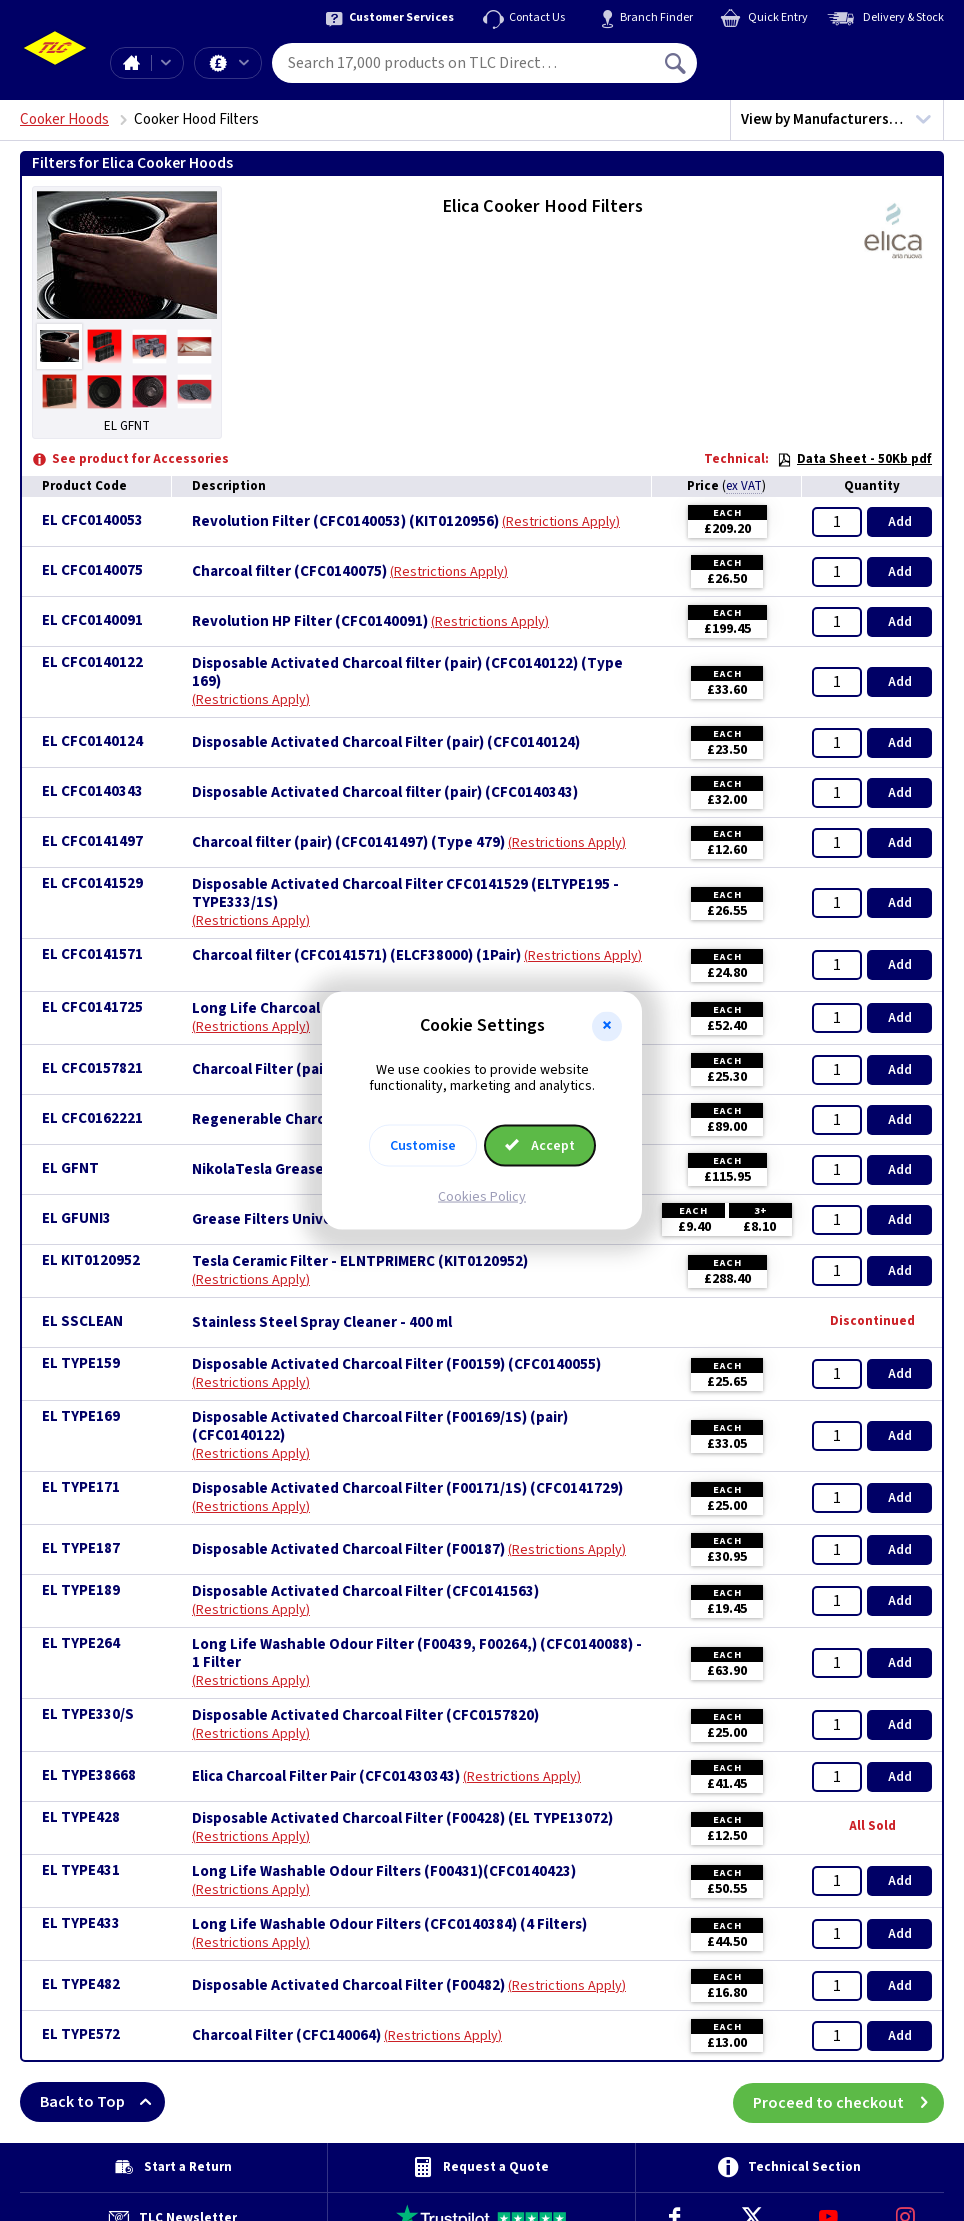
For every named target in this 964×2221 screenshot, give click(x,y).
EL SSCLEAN (82, 1321)
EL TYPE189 (81, 1590)
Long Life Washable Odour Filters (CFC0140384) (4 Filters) (389, 1925)
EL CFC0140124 (92, 741)
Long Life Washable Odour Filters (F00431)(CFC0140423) (384, 1872)
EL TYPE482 (81, 1984)
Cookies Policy (482, 1197)
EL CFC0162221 (92, 1118)
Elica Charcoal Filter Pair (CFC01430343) (326, 1777)
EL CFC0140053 (92, 520)
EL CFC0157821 (92, 1068)
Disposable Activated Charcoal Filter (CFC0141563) (365, 1592)
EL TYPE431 (81, 1870)
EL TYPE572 (81, 2034)
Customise (423, 1146)
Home (131, 63)
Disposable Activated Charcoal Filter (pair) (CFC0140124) (386, 743)
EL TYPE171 (81, 1487)
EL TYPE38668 (89, 1775)
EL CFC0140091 (92, 620)
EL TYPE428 (81, 1817)
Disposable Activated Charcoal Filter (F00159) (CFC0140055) (396, 1365)
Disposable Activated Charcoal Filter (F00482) (348, 1986)
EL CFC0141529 (92, 883)
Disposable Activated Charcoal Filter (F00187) (348, 1550)
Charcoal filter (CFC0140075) (289, 572)
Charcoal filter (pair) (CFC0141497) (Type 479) (348, 843)
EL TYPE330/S (88, 1714)
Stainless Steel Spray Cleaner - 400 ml (322, 1323)
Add (900, 522)
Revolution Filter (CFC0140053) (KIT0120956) (345, 522)
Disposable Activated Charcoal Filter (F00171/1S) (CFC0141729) (407, 1489)
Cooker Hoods (64, 119)
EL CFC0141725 (92, 1007)
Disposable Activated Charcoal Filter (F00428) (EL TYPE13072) (402, 1819)
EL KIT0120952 (91, 1260)
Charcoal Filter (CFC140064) (286, 2036)
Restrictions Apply (561, 522)
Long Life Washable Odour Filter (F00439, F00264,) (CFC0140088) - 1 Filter (417, 1654)
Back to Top (102, 2102)
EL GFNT (70, 1168)
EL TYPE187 (81, 1548)
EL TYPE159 (81, 1363)
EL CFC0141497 (92, 841)
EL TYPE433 (81, 1923)
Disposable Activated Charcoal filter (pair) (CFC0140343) (385, 793)
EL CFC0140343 (92, 791)
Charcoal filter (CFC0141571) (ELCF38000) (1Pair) (356, 956)
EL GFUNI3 (76, 1218)
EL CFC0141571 (92, 954)
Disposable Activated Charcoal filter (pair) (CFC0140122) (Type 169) (407, 673)
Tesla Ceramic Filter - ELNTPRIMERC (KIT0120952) (360, 1262)
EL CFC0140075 (92, 570)
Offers (244, 63)
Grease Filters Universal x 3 (285, 1220)
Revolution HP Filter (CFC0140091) (310, 622)
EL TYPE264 (81, 1643)
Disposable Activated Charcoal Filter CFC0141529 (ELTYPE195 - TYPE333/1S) (405, 894)
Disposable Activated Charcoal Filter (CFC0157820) (365, 1716)
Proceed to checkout (848, 2102)
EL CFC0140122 (92, 662)
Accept (540, 1146)
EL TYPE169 (81, 1416)
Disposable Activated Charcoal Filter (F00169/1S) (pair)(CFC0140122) (380, 1427)
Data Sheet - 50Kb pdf (854, 459)
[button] (607, 1026)
